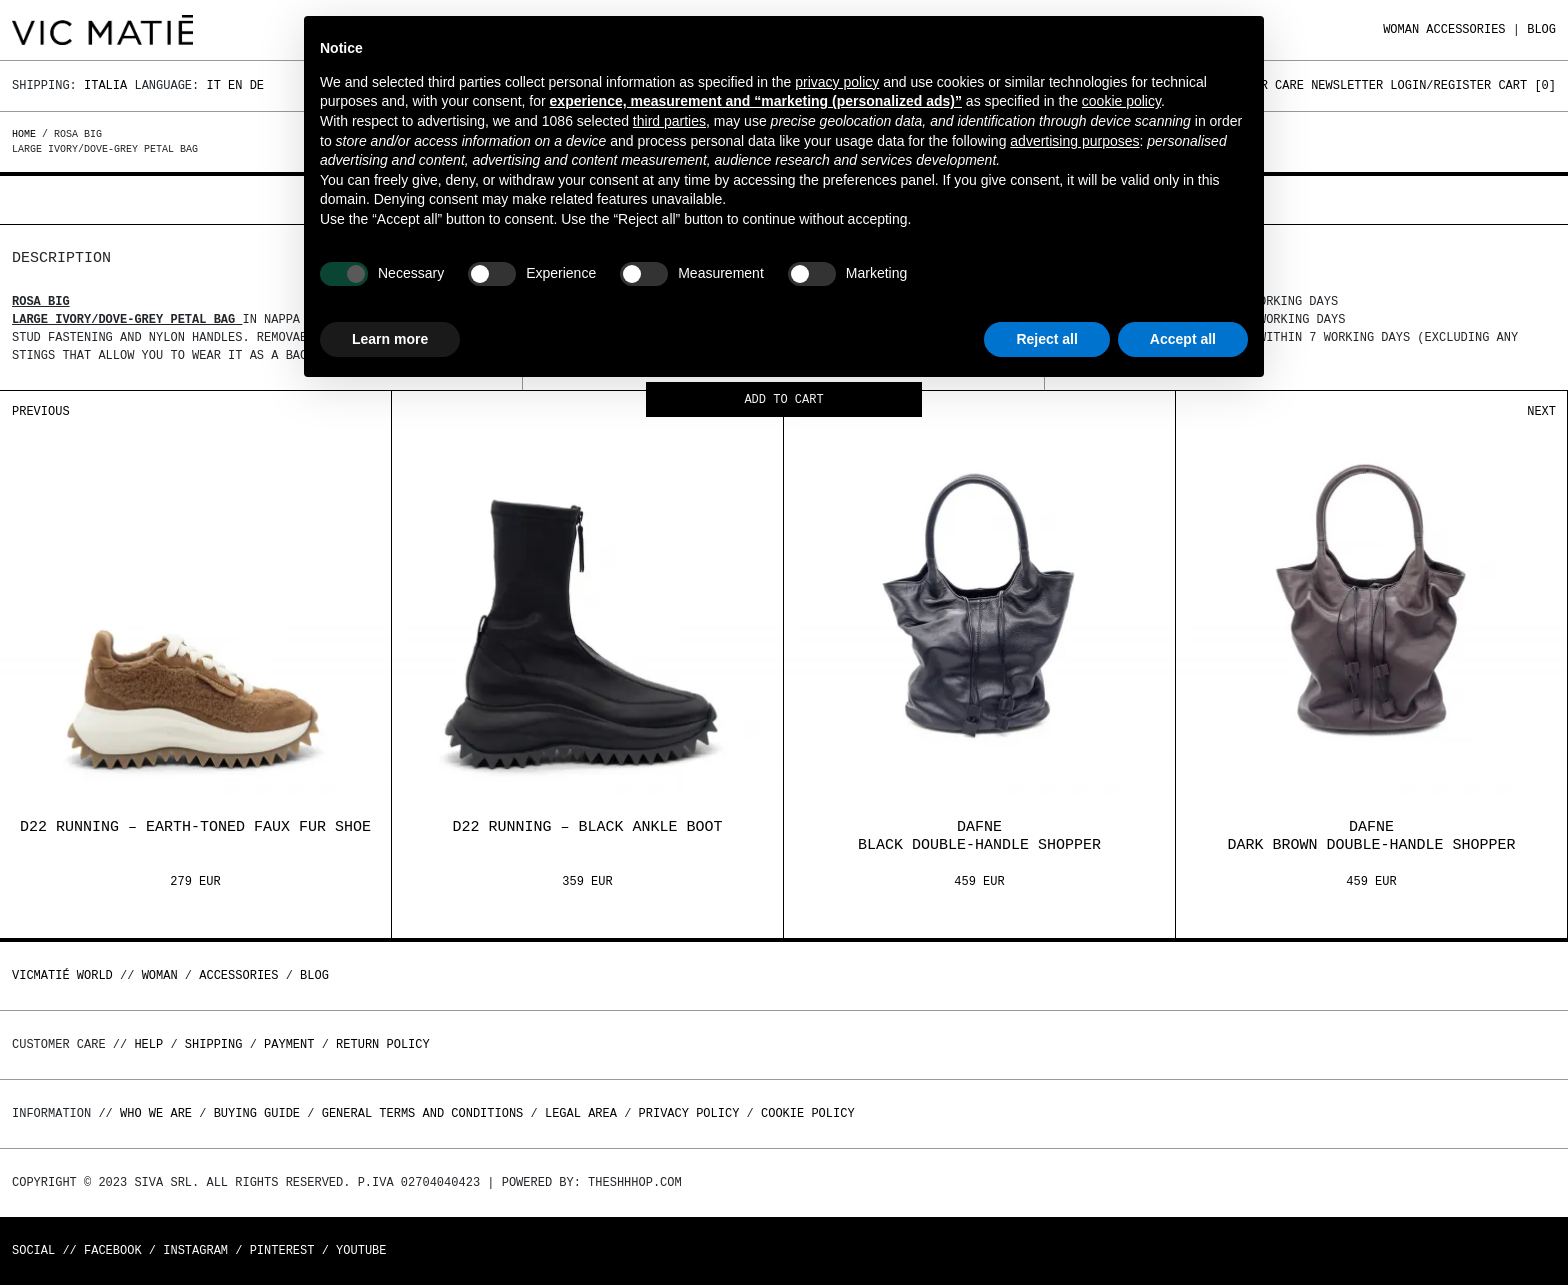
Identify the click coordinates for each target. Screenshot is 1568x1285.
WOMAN (1401, 29)
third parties (669, 121)
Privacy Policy (689, 1113)
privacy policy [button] (837, 82)
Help (148, 1044)
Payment (289, 1044)
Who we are (156, 1113)
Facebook (113, 1250)
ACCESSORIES (1465, 29)
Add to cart (783, 400)
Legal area (581, 1113)
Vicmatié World (62, 975)
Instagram (195, 1250)
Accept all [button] (1183, 339)
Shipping (214, 1044)
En (235, 85)
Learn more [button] (390, 339)
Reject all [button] (1046, 339)
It (213, 85)
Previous (41, 411)
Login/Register (1440, 85)
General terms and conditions (423, 1113)
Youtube (361, 1250)
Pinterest (282, 1250)
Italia (105, 85)
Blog (1541, 29)
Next (1541, 411)
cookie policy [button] (1121, 101)
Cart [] (1527, 85)
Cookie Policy (808, 1113)
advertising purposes (1074, 141)
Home (27, 134)
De (257, 85)
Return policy (383, 1044)
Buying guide (257, 1113)
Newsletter (1347, 85)
